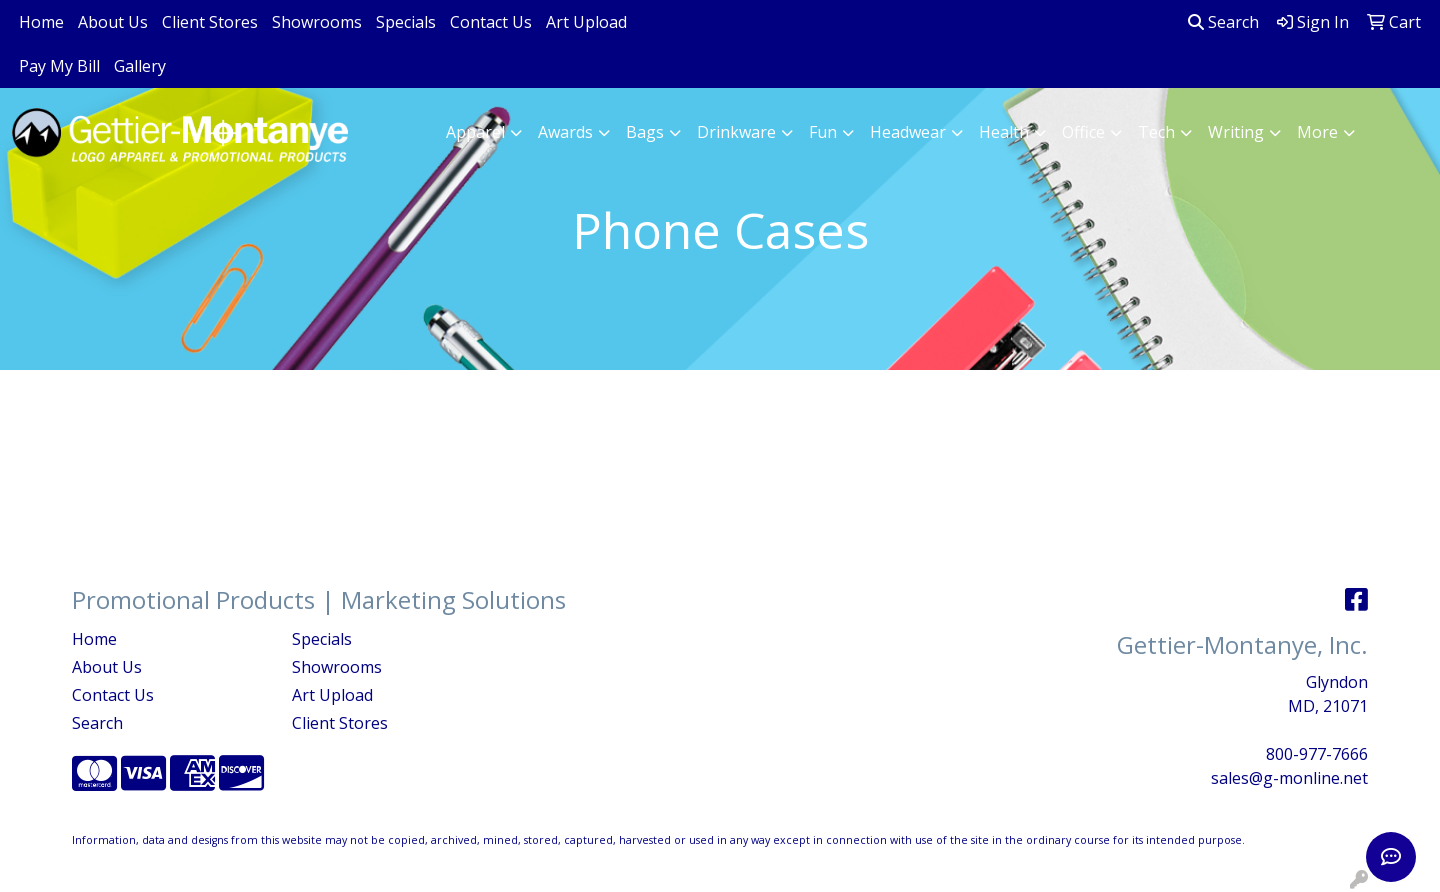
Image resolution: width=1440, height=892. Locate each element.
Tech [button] (1156, 132)
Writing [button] (1236, 132)
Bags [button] (645, 132)
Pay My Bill (59, 66)
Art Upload (586, 22)
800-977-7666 (1317, 754)
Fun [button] (823, 132)
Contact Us (491, 22)
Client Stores (210, 22)
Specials (406, 22)
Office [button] (1083, 132)
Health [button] (1004, 132)
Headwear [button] (908, 132)
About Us (113, 22)
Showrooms (317, 22)
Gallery (140, 66)
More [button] (1317, 132)
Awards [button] (565, 132)
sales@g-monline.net (1289, 778)
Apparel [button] (475, 132)
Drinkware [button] (736, 132)
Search (1223, 22)
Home (41, 22)
